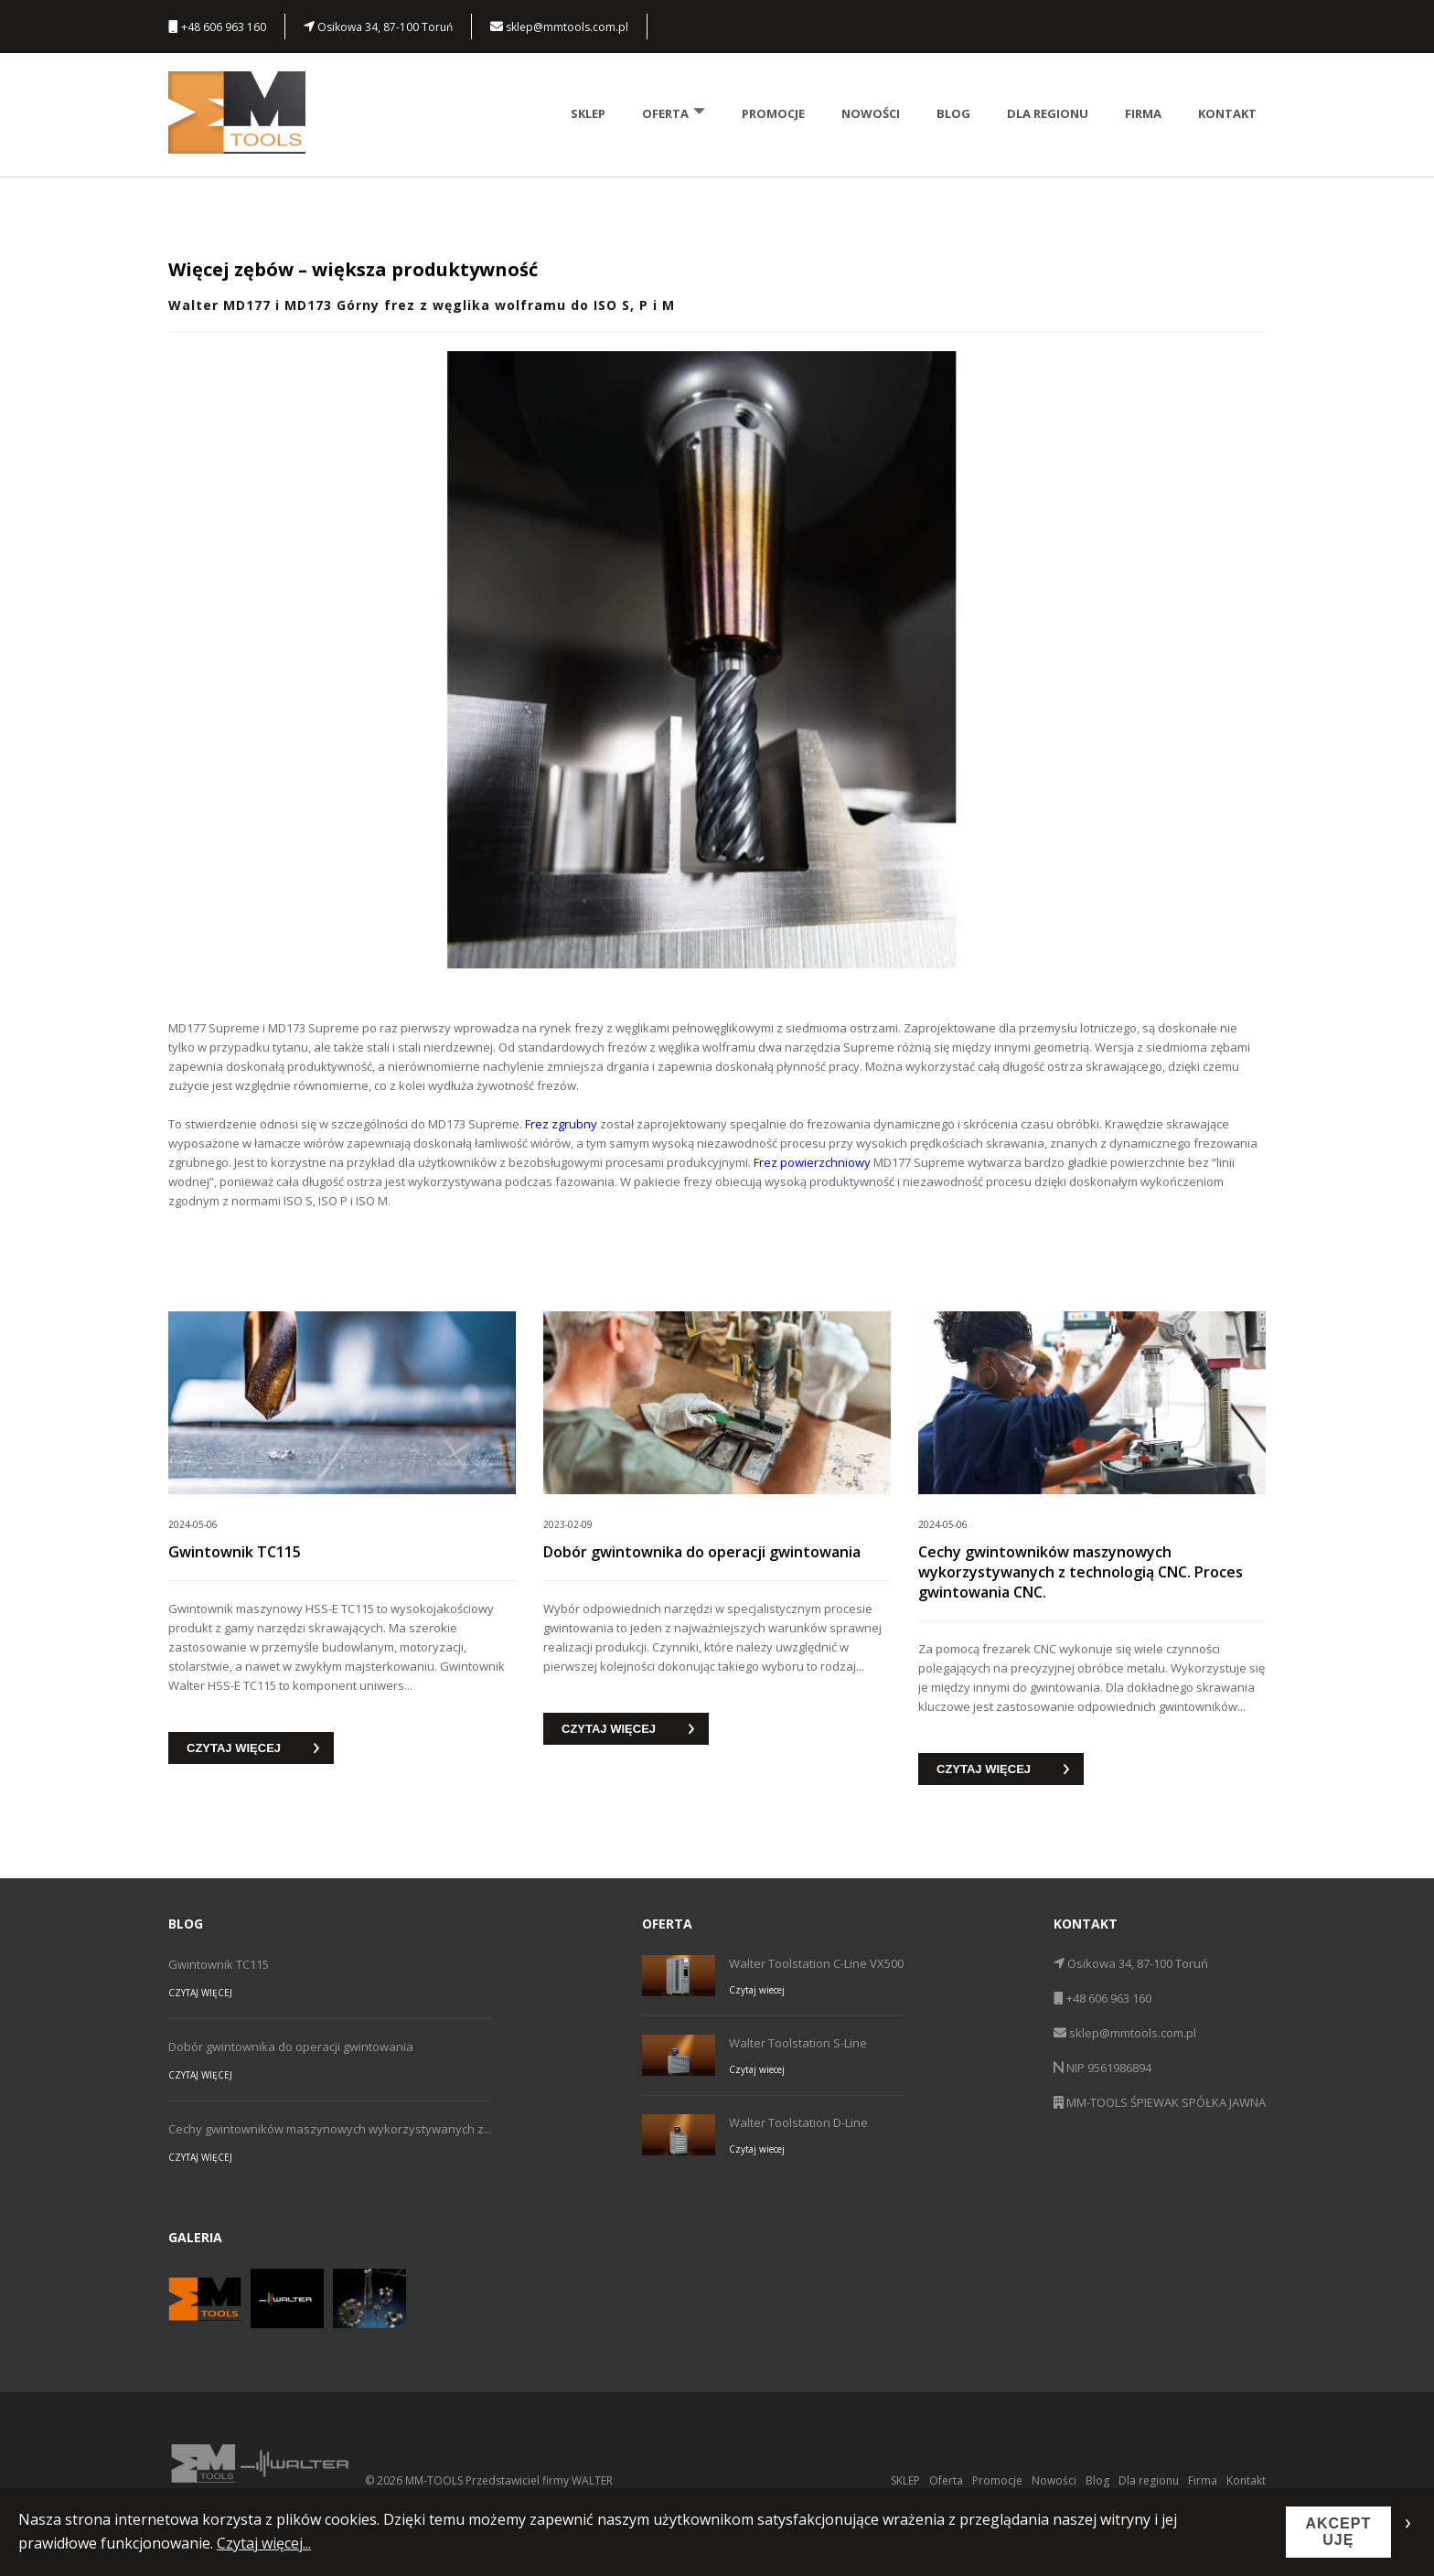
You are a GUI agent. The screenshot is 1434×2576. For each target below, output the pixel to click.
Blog (953, 113)
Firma (1143, 113)
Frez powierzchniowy (812, 1162)
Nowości (870, 113)
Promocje (773, 113)
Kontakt (1227, 113)
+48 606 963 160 (217, 27)
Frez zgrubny (561, 1124)
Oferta (673, 113)
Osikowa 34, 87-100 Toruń (378, 27)
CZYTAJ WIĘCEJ (234, 1748)
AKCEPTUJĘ (1338, 2532)
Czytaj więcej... (264, 2543)
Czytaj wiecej (757, 1989)
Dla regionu (1047, 113)
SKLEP (588, 113)
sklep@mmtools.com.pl (559, 27)
